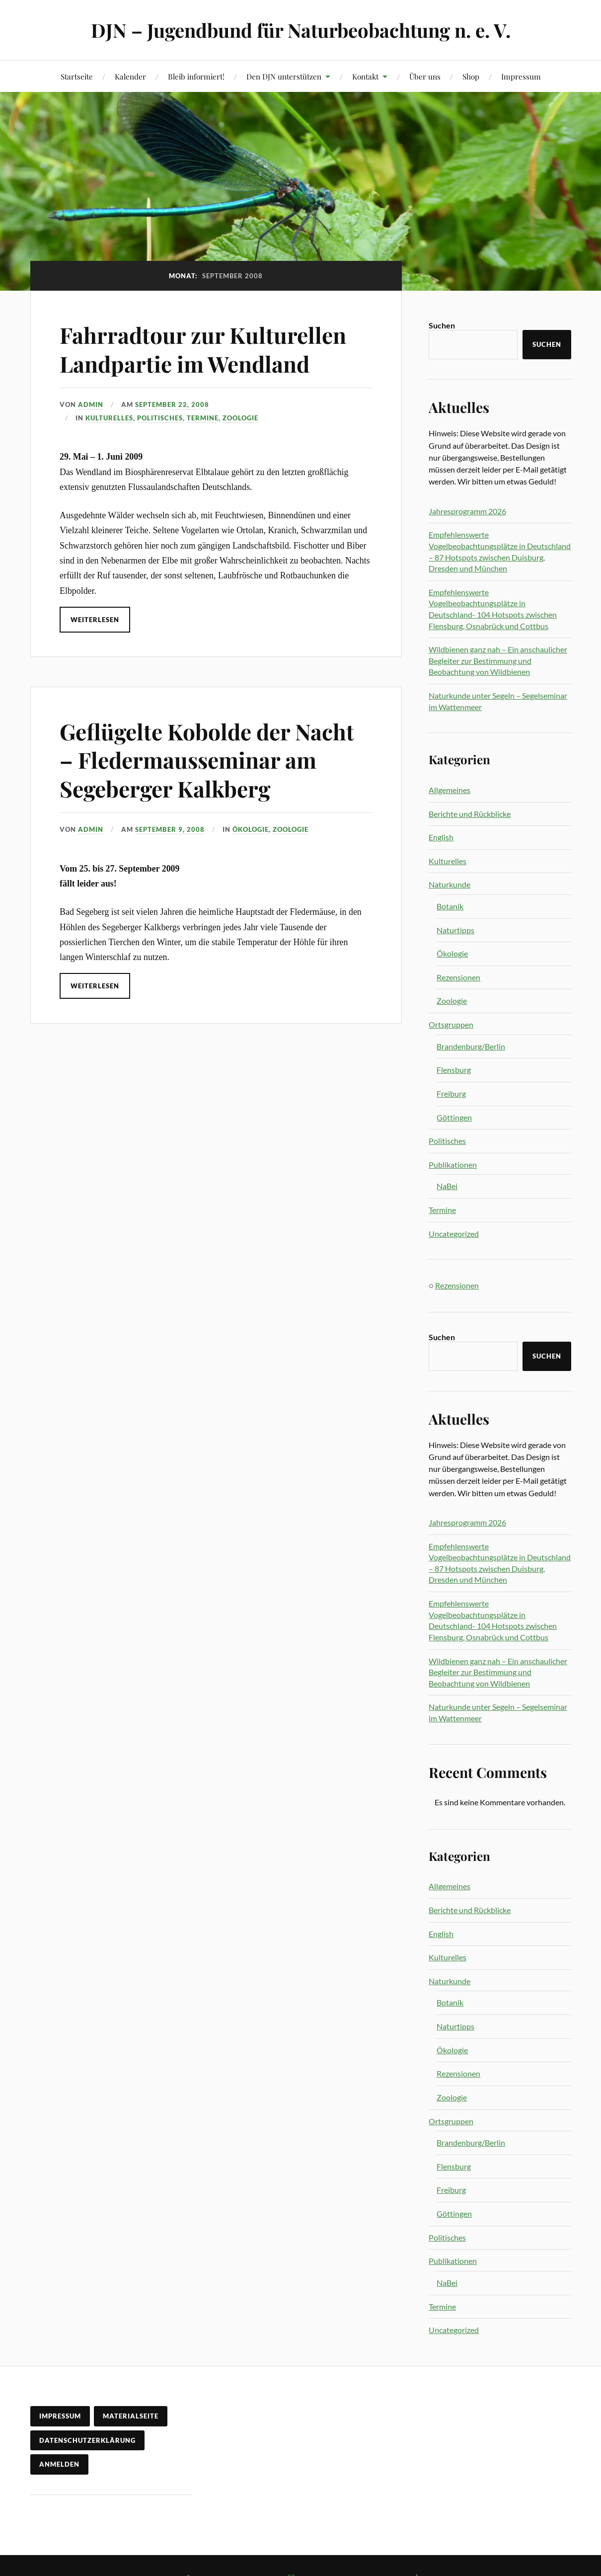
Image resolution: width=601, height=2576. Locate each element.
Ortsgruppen (451, 1024)
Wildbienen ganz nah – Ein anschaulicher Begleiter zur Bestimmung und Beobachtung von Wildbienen (498, 660)
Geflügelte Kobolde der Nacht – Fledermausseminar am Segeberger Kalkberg (207, 760)
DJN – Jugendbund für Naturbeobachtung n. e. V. (301, 30)
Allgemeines (449, 790)
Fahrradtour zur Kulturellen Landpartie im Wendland (203, 349)
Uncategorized (454, 1233)
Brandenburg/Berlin (471, 1046)
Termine (203, 418)
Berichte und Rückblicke (470, 813)
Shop (470, 76)
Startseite (77, 76)
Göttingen (454, 1117)
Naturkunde (449, 884)
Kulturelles (109, 418)
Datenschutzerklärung (87, 2440)
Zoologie (240, 418)
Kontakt (365, 76)
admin (90, 404)
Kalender (130, 76)
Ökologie (250, 829)
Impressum (521, 76)
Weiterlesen (95, 620)
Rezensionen (458, 977)
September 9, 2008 (170, 829)
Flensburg (454, 1069)
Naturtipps (455, 930)
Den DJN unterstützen (283, 76)
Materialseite (130, 2416)
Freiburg (451, 1093)
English (441, 837)
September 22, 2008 (172, 404)
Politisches (160, 418)
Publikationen (453, 1164)
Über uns (425, 76)
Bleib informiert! (196, 76)
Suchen (442, 325)
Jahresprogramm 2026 (467, 511)
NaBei (447, 1186)
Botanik (450, 906)
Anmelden (59, 2464)
